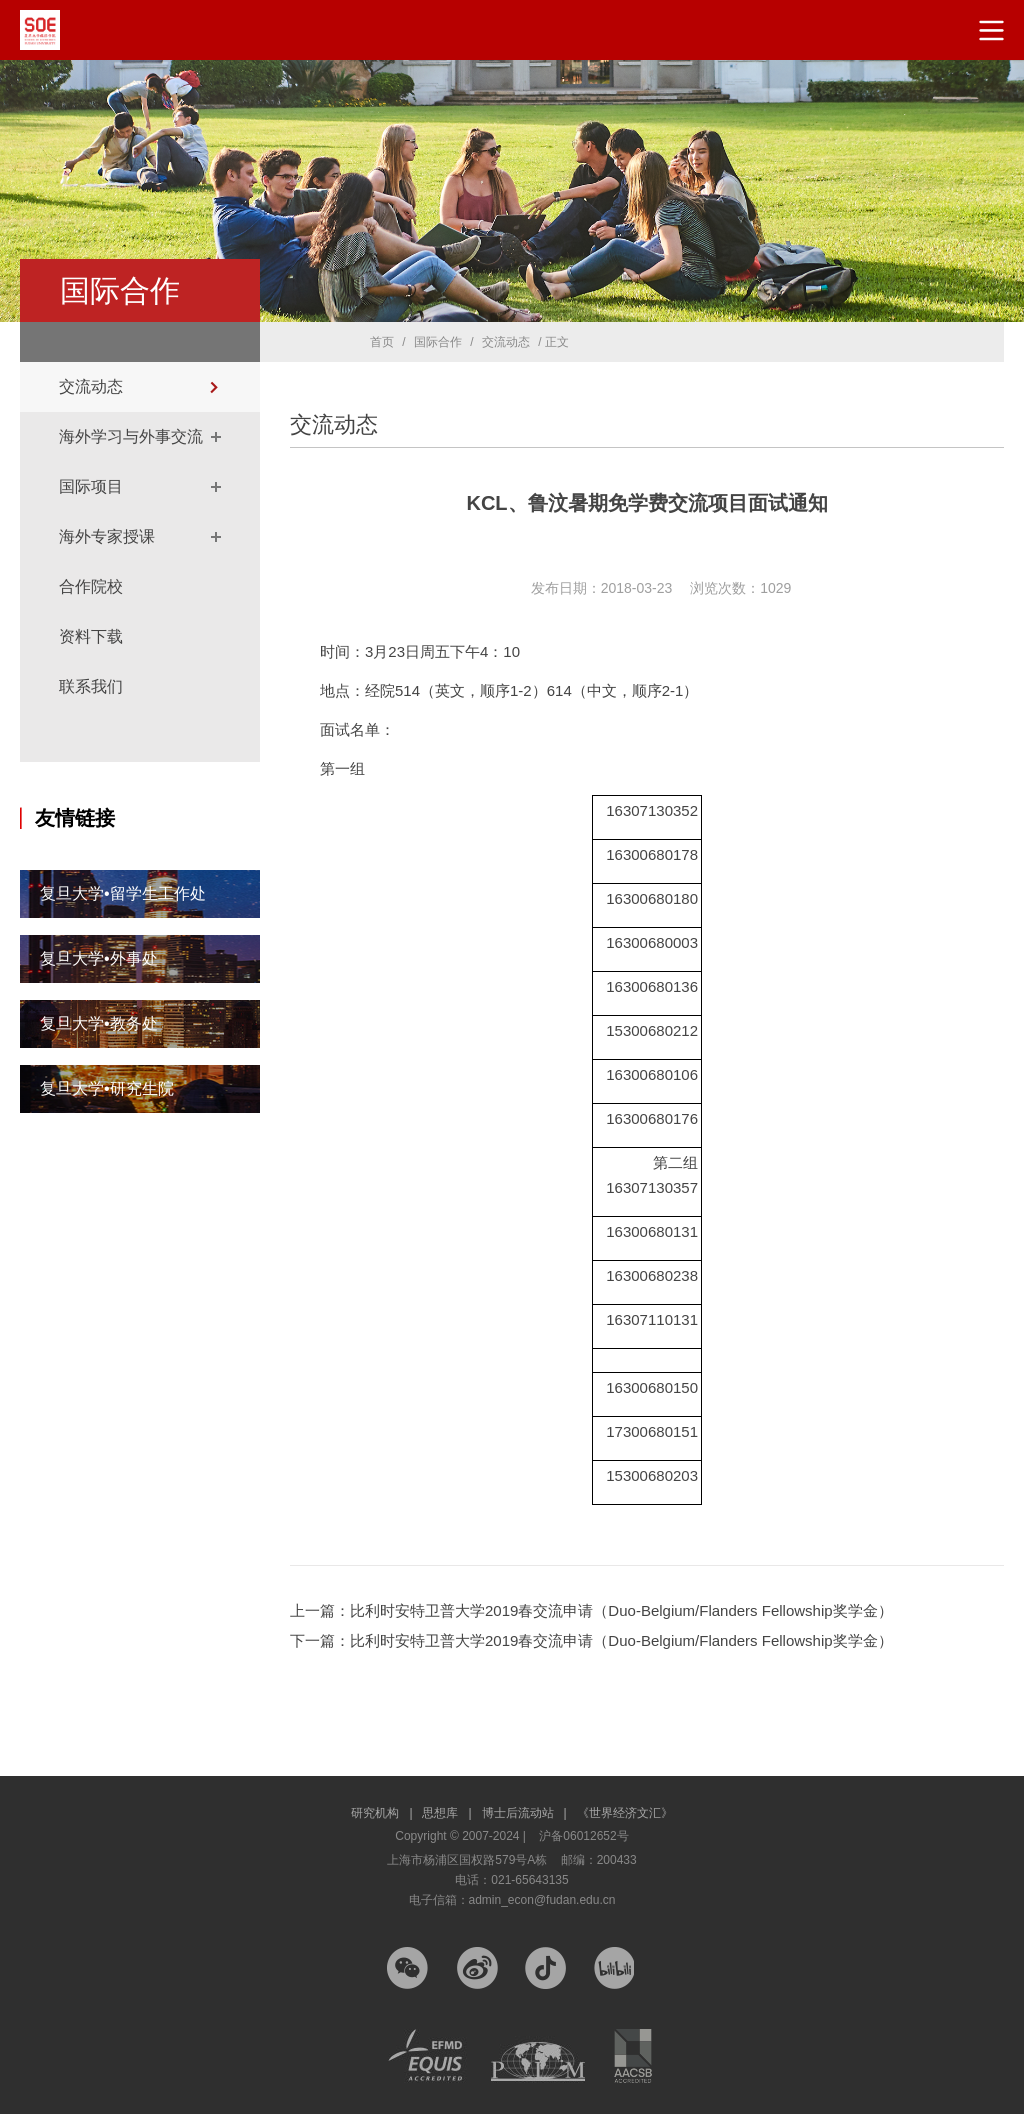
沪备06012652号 (583, 1836)
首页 (382, 342)
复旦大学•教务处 (99, 1023)
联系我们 (91, 686)
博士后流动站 (524, 1813)
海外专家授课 (107, 536)
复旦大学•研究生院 (107, 1088)
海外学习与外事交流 (131, 436)
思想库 (446, 1813)
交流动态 (91, 386)
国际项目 (91, 486)
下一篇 (591, 1640)
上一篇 (591, 1610)
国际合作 (438, 342)
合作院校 (91, 586)
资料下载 (91, 636)
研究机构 (381, 1813)
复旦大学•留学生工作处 (123, 893)
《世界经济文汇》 (625, 1813)
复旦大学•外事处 (99, 958)
